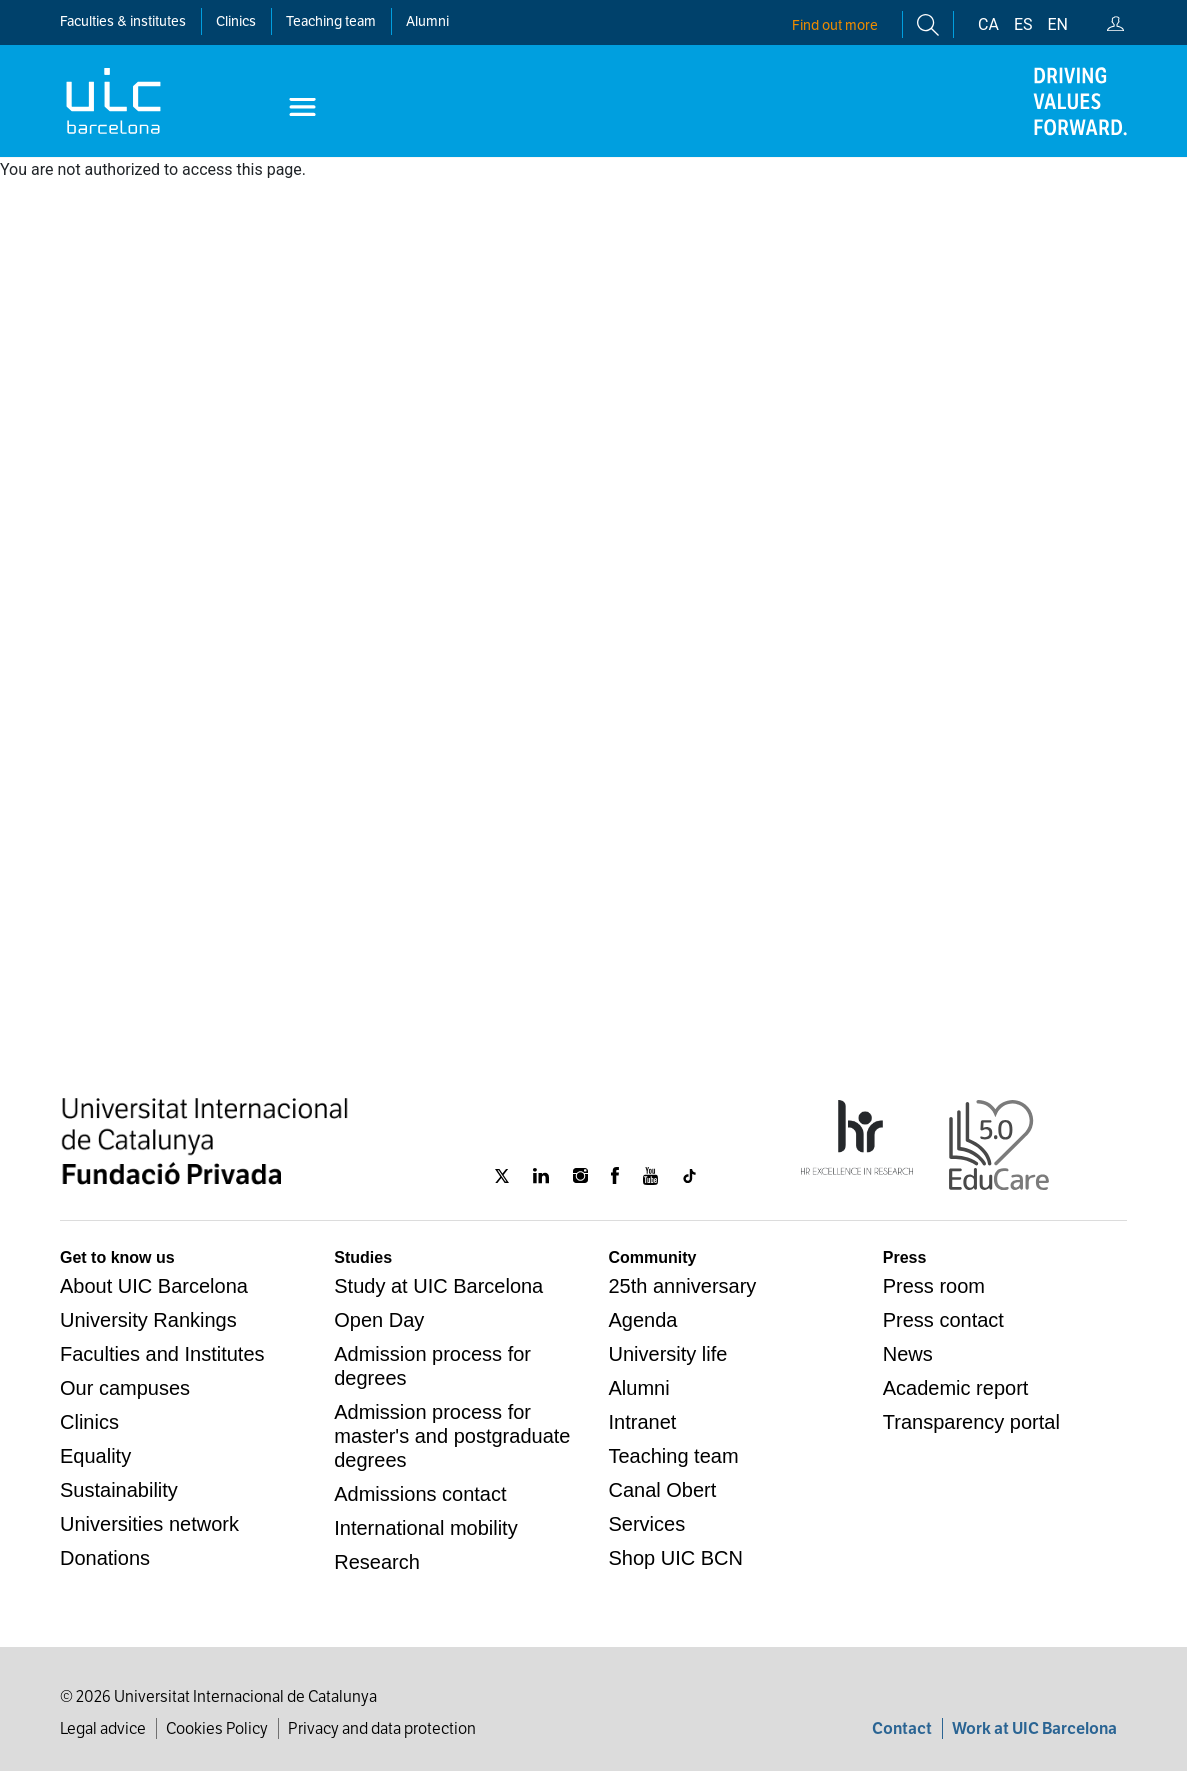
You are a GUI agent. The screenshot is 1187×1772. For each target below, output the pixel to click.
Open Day (379, 1320)
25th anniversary (683, 1286)
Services (647, 1524)
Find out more (835, 25)
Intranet (643, 1422)
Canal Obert (663, 1490)
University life (668, 1354)
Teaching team (331, 21)
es (1023, 24)
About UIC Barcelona (154, 1286)
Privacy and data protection (382, 1728)
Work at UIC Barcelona (1034, 1728)
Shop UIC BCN (676, 1558)
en (1058, 24)
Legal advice (103, 1728)
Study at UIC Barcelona (438, 1286)
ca (988, 24)
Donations (105, 1558)
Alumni (427, 21)
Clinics (89, 1422)
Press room (934, 1286)
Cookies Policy (217, 1728)
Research (377, 1562)
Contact (902, 1728)
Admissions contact (420, 1494)
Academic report (956, 1388)
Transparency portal (971, 1422)
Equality (95, 1456)
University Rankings (148, 1320)
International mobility (425, 1528)
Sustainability (119, 1490)
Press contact (943, 1320)
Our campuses (125, 1388)
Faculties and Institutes (162, 1354)
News (908, 1354)
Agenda (643, 1320)
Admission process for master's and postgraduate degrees (452, 1436)
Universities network (149, 1524)
